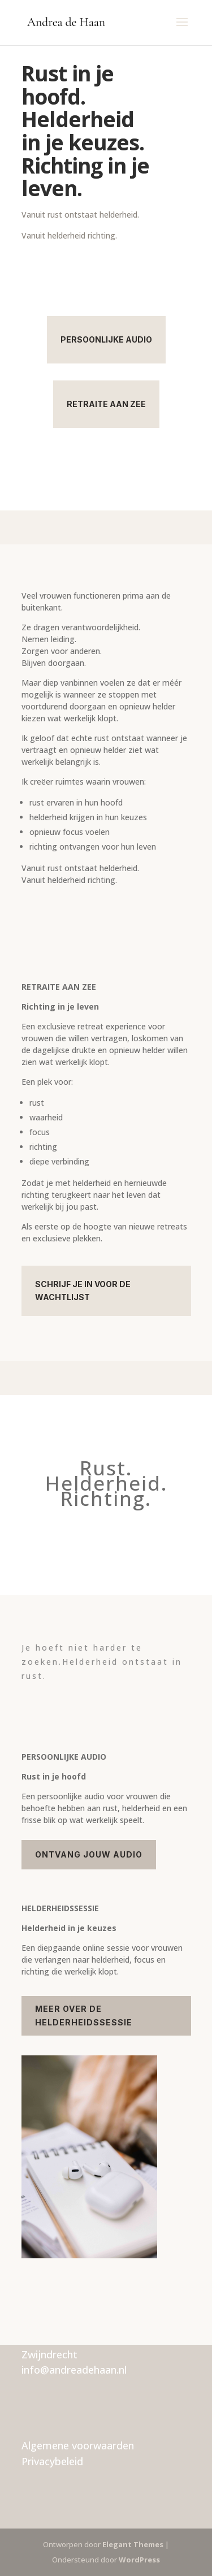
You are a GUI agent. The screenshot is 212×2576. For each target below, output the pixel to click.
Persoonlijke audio (106, 339)
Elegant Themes (132, 2544)
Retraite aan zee (106, 404)
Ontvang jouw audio (88, 1854)
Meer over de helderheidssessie (83, 2015)
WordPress (139, 2560)
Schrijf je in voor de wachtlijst (83, 1290)
